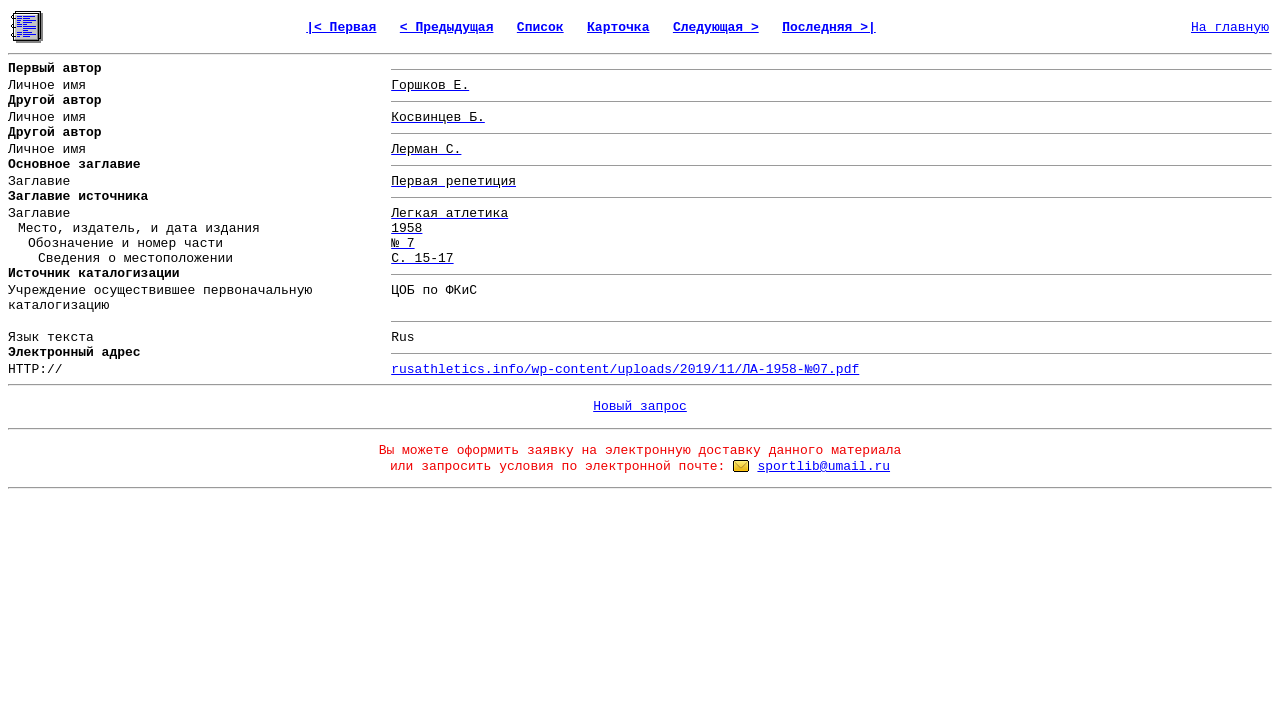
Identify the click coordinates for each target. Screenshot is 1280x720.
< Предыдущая (447, 27)
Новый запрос (640, 406)
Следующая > (716, 27)
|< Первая (341, 27)
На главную (1230, 27)
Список (540, 27)
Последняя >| (829, 27)
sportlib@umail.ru (823, 466)
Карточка (618, 27)
